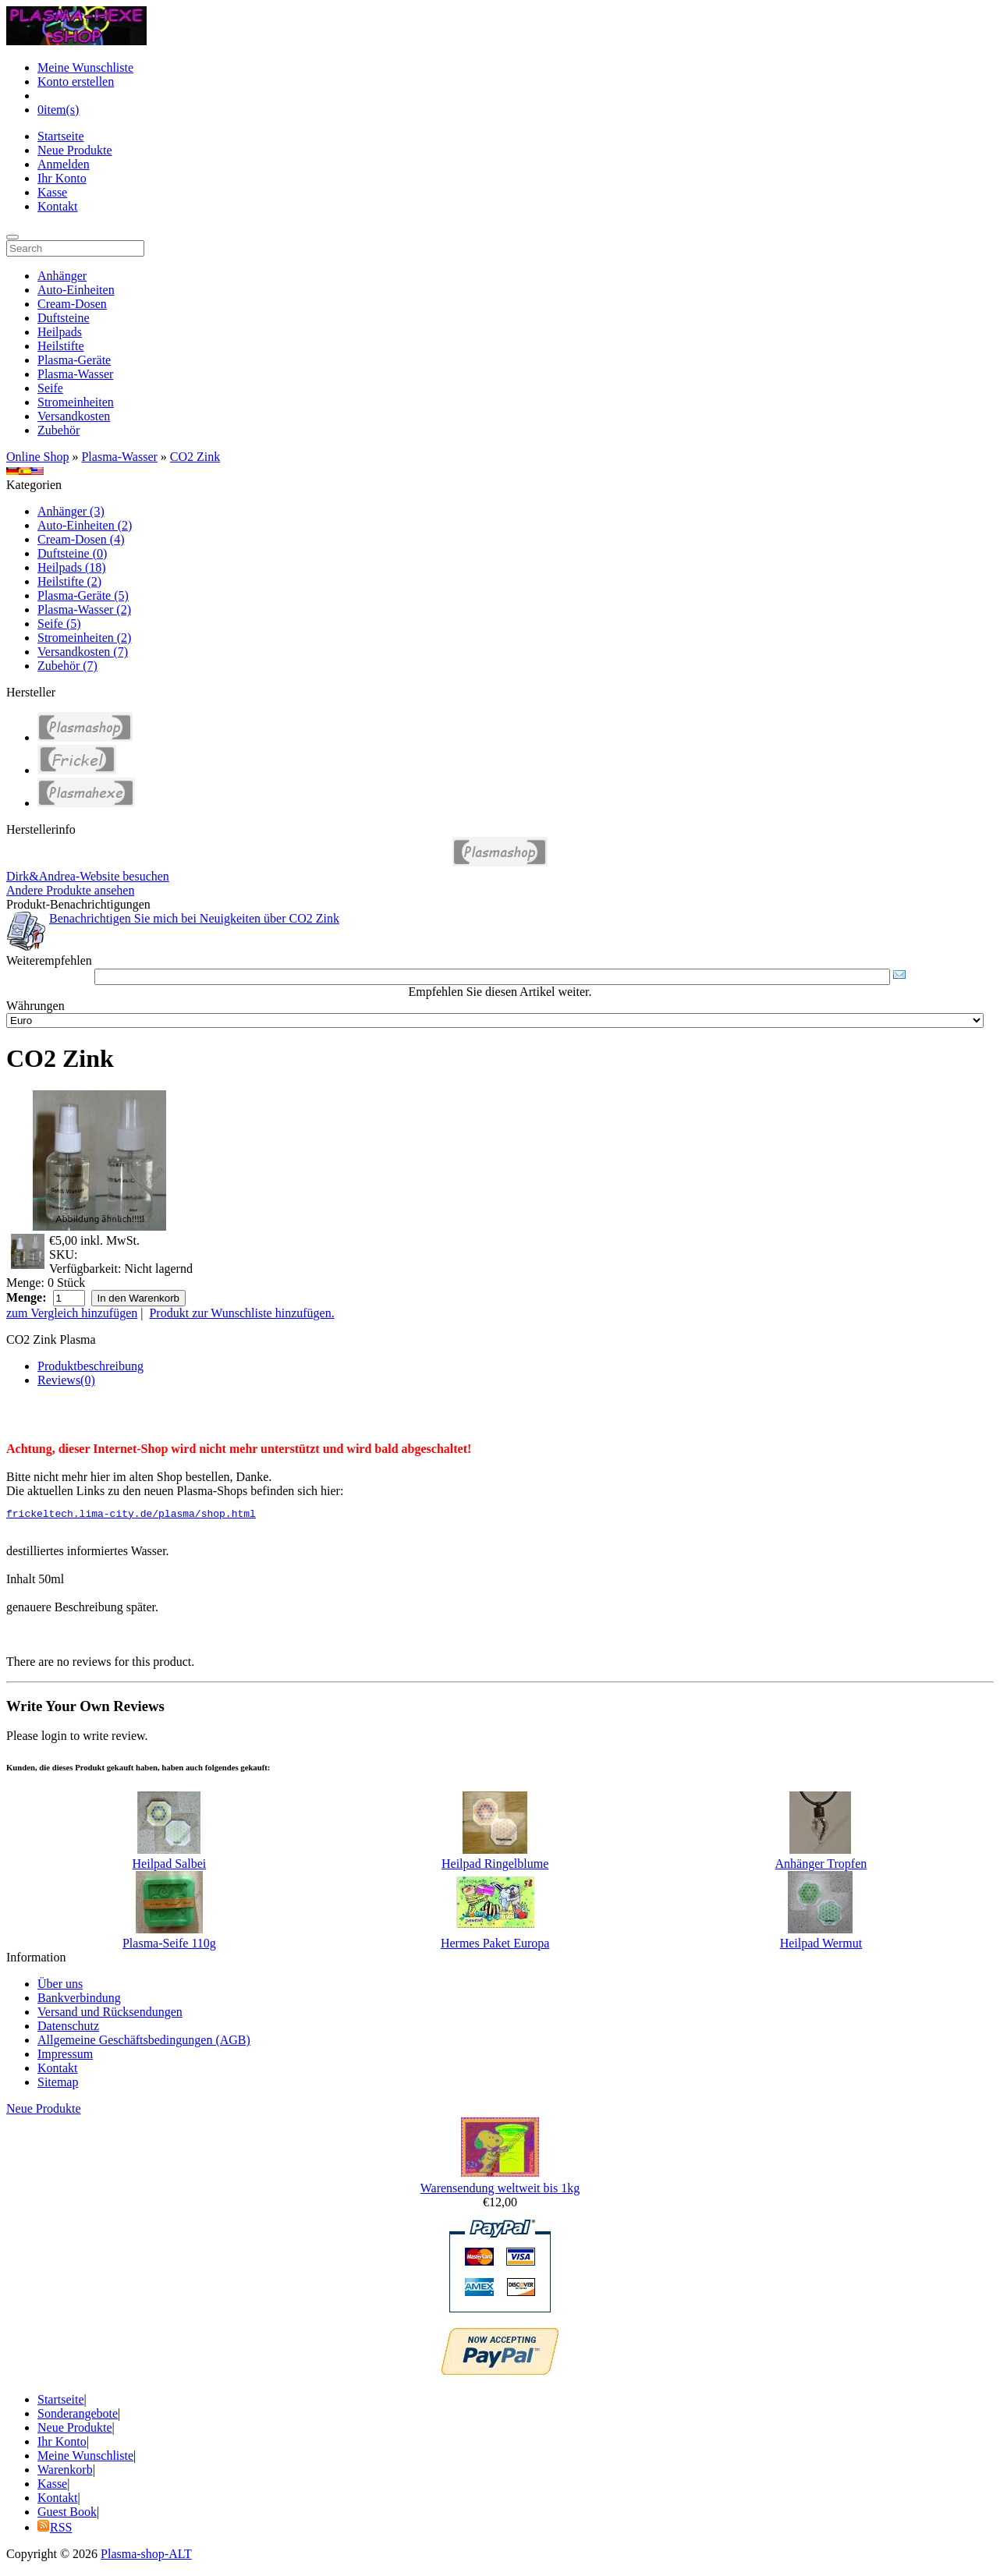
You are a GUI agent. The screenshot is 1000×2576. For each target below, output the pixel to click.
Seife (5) (59, 623)
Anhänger (62, 275)
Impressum (65, 2056)
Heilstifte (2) (69, 581)
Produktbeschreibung (90, 1366)
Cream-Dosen (72, 303)
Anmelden (63, 164)
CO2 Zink (195, 456)
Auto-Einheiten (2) (84, 525)
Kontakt (57, 206)
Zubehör (58, 430)
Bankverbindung (79, 2000)
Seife (50, 388)
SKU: (63, 1254)
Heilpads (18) (71, 567)
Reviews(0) (66, 1380)
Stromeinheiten (75, 402)
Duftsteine (63, 317)
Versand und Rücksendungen (110, 2014)
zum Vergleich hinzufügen (71, 1313)
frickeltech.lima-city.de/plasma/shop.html (131, 1515)
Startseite (60, 136)
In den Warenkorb (138, 1298)
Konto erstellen (75, 81)
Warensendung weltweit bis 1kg (500, 2190)
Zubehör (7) (67, 665)
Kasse (52, 192)
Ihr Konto (62, 178)
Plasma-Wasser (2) (84, 609)
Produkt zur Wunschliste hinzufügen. (241, 1313)
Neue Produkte (74, 150)
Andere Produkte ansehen (70, 890)
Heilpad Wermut (821, 1945)
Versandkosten (73, 416)
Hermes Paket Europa (495, 1945)
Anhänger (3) (71, 511)
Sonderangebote (77, 2415)
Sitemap (57, 2084)
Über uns (60, 1986)
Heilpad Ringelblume (494, 1866)
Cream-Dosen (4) (81, 539)
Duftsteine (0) (72, 553)
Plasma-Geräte (74, 360)
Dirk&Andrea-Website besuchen (87, 876)
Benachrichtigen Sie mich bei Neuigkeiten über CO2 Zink (194, 918)
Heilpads (59, 331)
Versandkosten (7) (82, 651)
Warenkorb (65, 2472)
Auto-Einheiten (76, 289)
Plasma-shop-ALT (146, 2556)
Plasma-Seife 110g (169, 1945)
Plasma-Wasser (75, 374)
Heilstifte (60, 346)
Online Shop (37, 456)
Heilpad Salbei (170, 1866)
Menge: (25, 1282)
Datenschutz (68, 2028)
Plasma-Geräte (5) (83, 595)
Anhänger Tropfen (821, 1866)
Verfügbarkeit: (85, 1268)
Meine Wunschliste (85, 67)
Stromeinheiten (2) (84, 637)
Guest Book (67, 2514)
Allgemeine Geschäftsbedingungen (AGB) (143, 2042)
